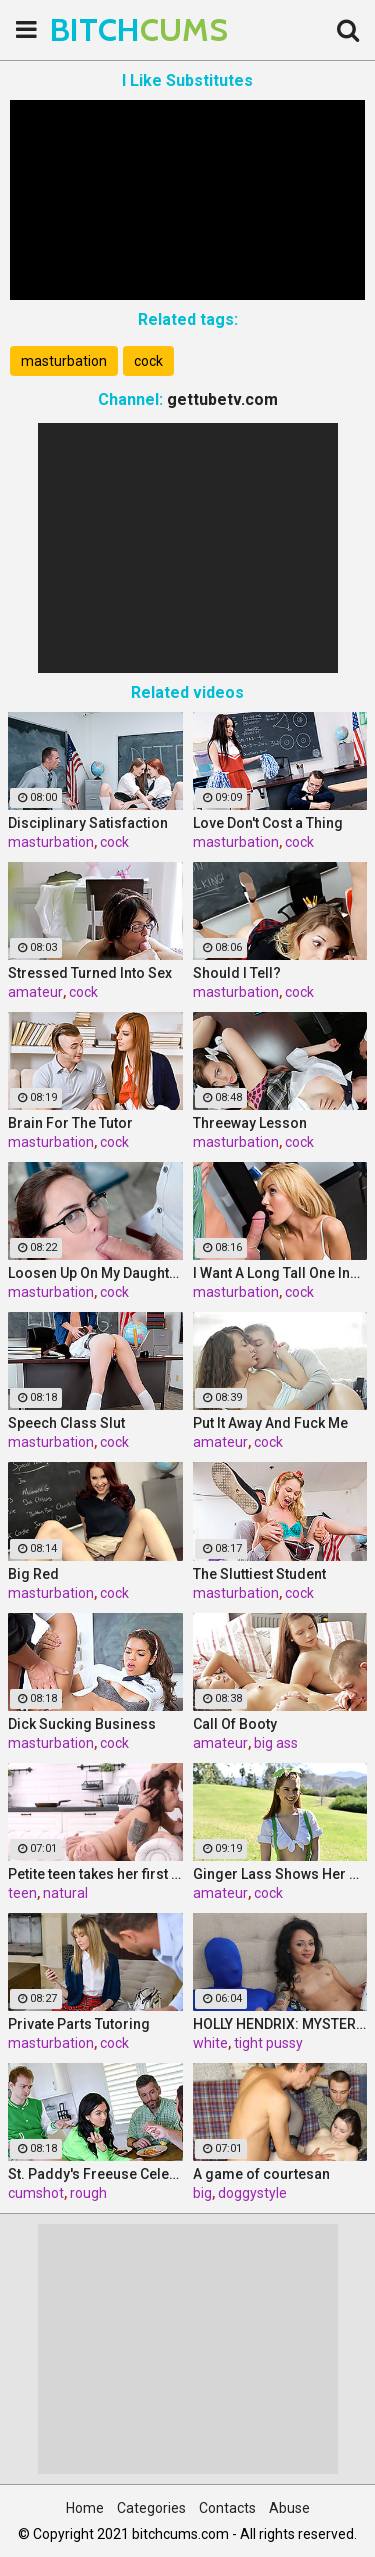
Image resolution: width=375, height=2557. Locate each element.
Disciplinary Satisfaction (88, 823)
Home (85, 2508)
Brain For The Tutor (70, 1123)
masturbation (64, 361)
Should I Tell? (237, 973)
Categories (151, 2508)
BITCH (100, 29)
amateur (35, 992)
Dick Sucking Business (82, 1724)
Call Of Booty (235, 1724)
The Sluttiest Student (259, 1574)
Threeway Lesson (250, 1123)
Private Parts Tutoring (79, 2024)
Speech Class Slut (66, 1423)
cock (148, 361)
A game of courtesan (261, 2174)
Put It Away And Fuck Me (270, 1423)
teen (22, 1893)
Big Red (33, 1574)
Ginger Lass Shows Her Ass (280, 1874)
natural (65, 1893)
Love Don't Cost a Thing (268, 823)
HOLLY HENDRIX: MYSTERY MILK (280, 2024)
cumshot (36, 2193)
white (210, 2043)
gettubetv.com (222, 399)
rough (88, 2193)
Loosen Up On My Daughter (95, 1273)
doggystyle (252, 2193)
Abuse (289, 2508)
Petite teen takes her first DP (95, 1874)
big (202, 2193)
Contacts (227, 2508)
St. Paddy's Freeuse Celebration (95, 2174)
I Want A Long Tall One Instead (280, 1273)
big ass (276, 1743)
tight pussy (268, 2043)
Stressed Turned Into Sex (90, 973)
